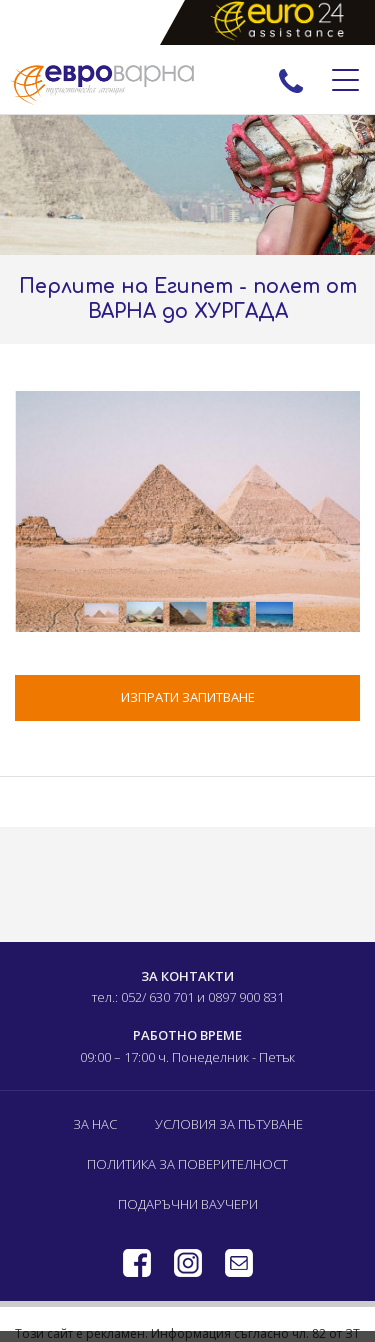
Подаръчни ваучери (188, 1204)
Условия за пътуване (229, 1124)
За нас (95, 1124)
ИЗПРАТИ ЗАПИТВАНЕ (188, 697)
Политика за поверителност (187, 1164)
